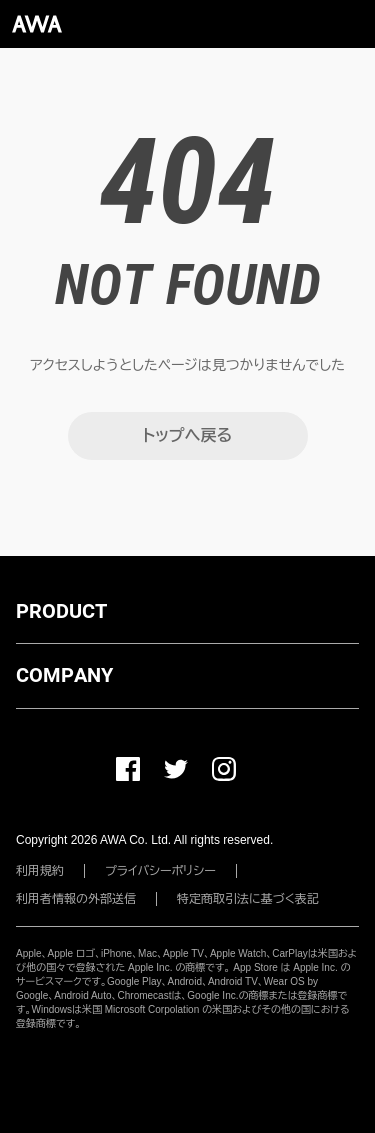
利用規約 (40, 871)
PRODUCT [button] (61, 611)
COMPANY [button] (64, 675)
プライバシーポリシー (160, 871)
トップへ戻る (187, 435)
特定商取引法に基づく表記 (248, 899)
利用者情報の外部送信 (76, 899)
